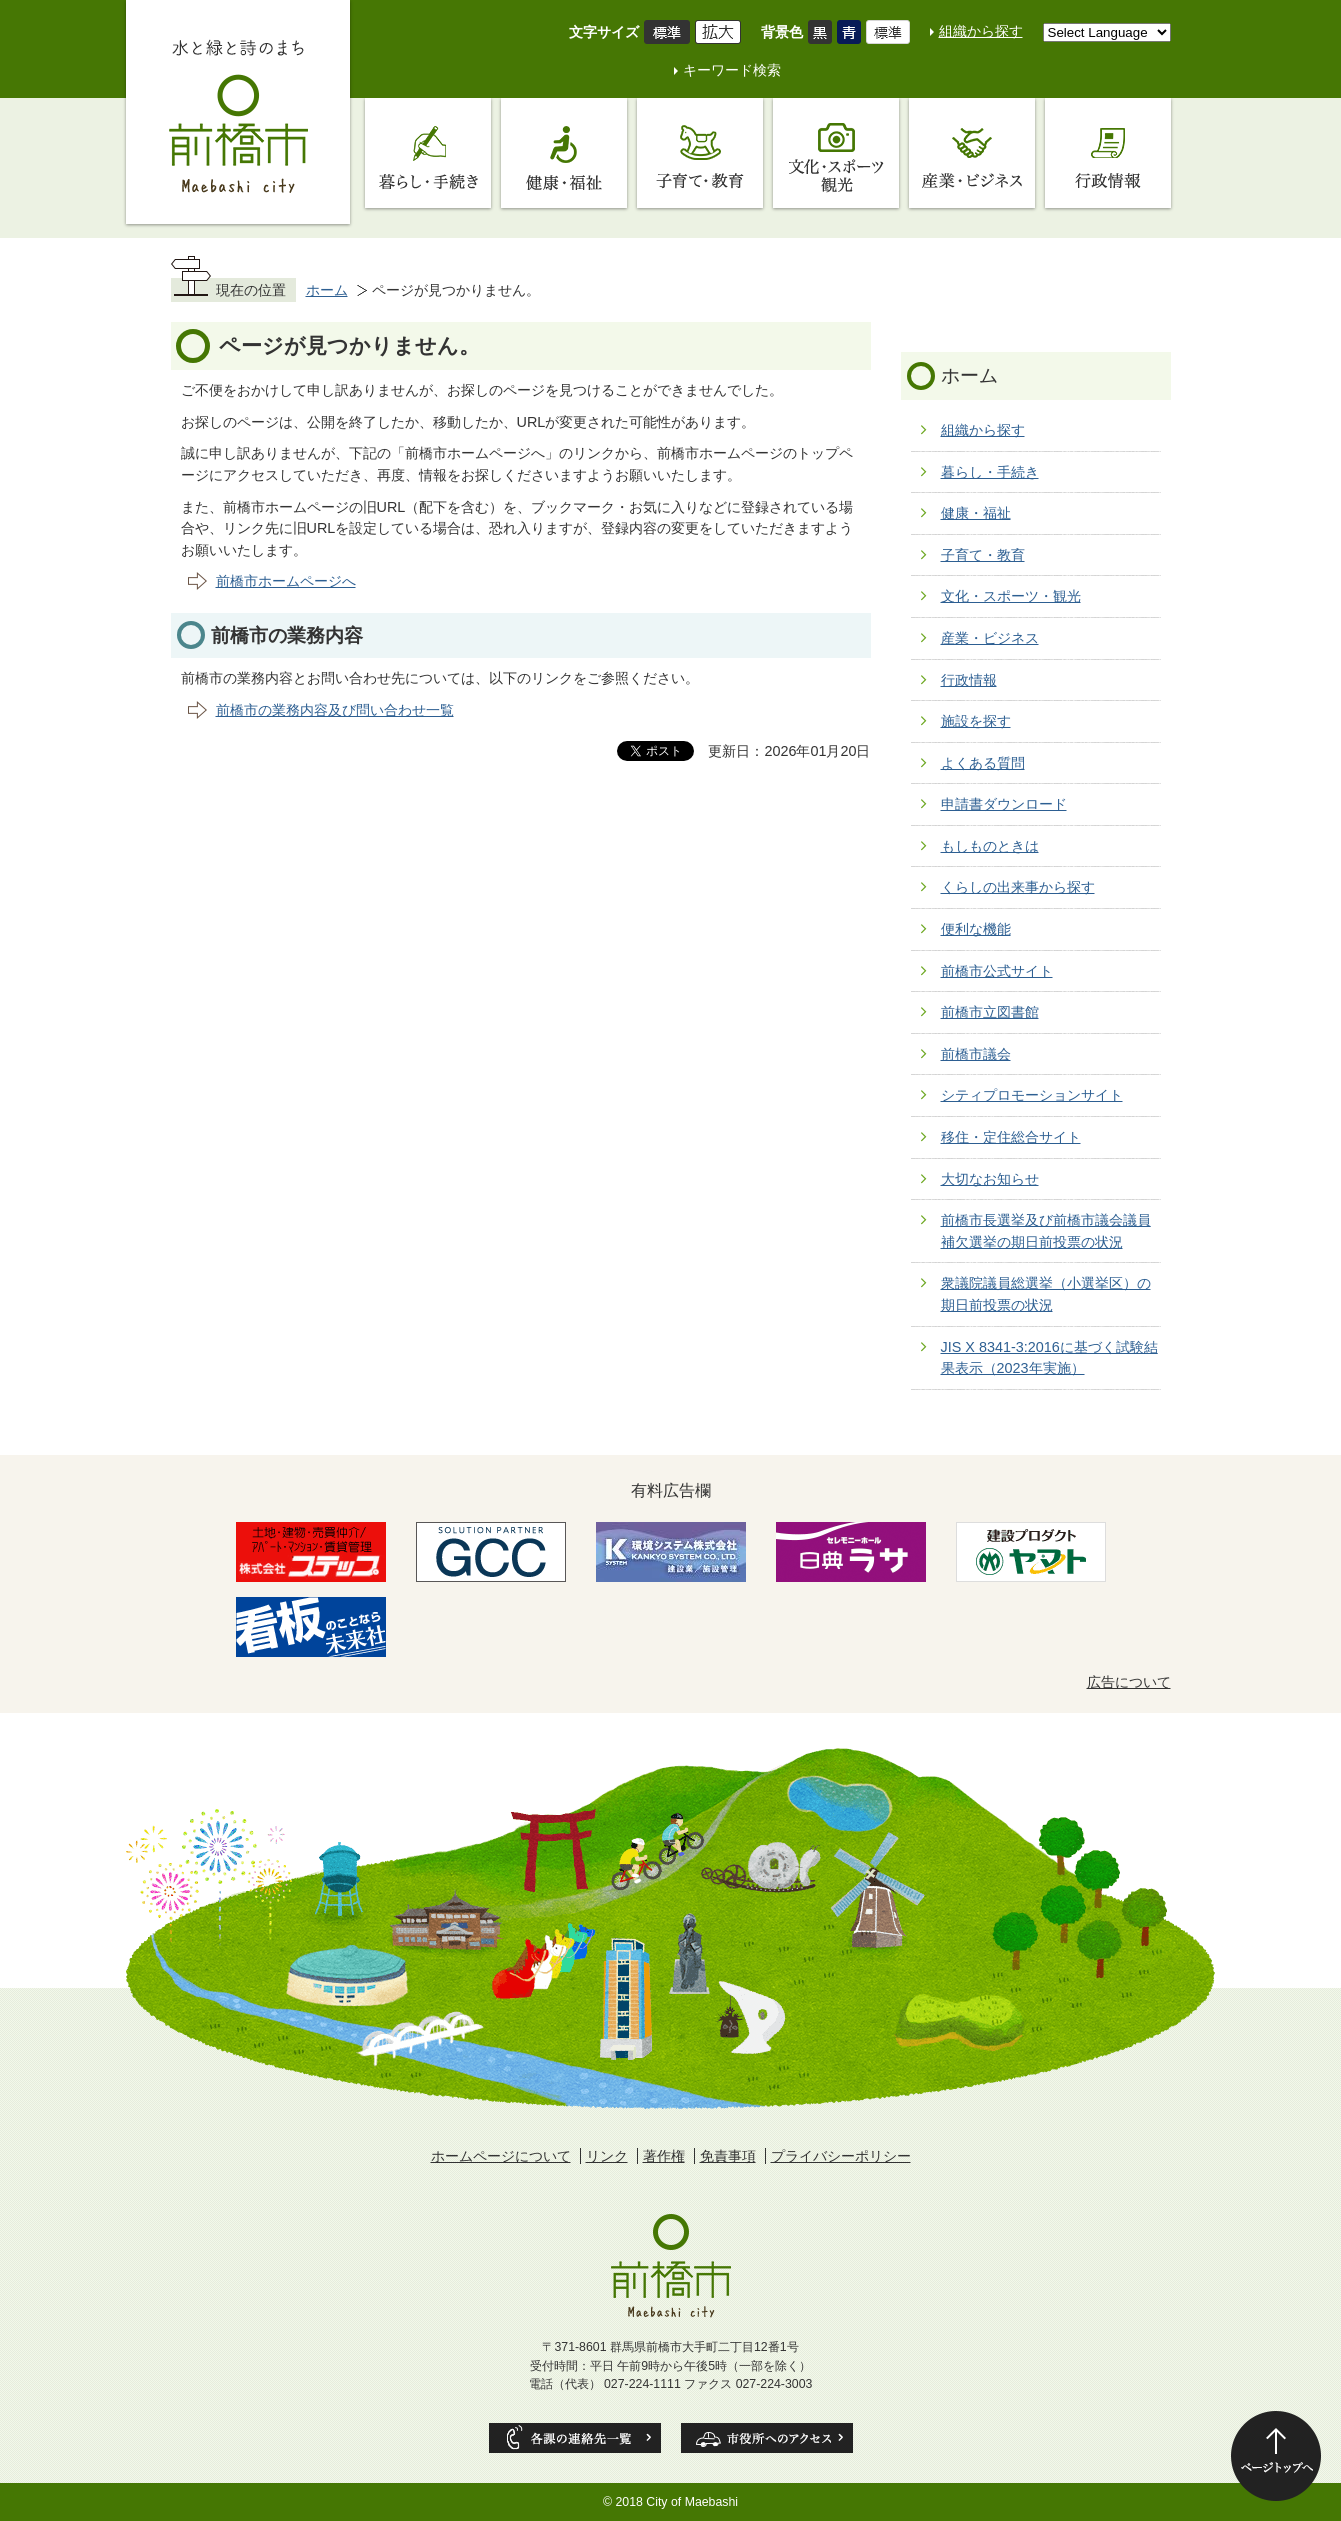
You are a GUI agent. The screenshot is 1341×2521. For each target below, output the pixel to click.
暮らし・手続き (990, 472)
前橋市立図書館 (990, 1012)
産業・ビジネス (990, 638)
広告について (1129, 1682)
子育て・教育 (983, 555)
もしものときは (990, 846)
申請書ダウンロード (1004, 804)
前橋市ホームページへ (286, 581)
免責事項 (728, 2156)
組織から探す (981, 31)
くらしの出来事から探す (1018, 887)
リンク (607, 2156)
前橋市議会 (976, 1054)
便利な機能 (976, 929)
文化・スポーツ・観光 (1011, 596)
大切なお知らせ (990, 1179)
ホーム (327, 290)
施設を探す (976, 721)
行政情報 (969, 680)
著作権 (664, 2156)
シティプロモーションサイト (1032, 1095)
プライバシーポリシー (841, 2156)
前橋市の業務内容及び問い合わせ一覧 (335, 710)
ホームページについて (501, 2156)
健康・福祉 (976, 513)
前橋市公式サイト (997, 971)
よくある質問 (983, 763)
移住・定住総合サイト (1011, 1137)
